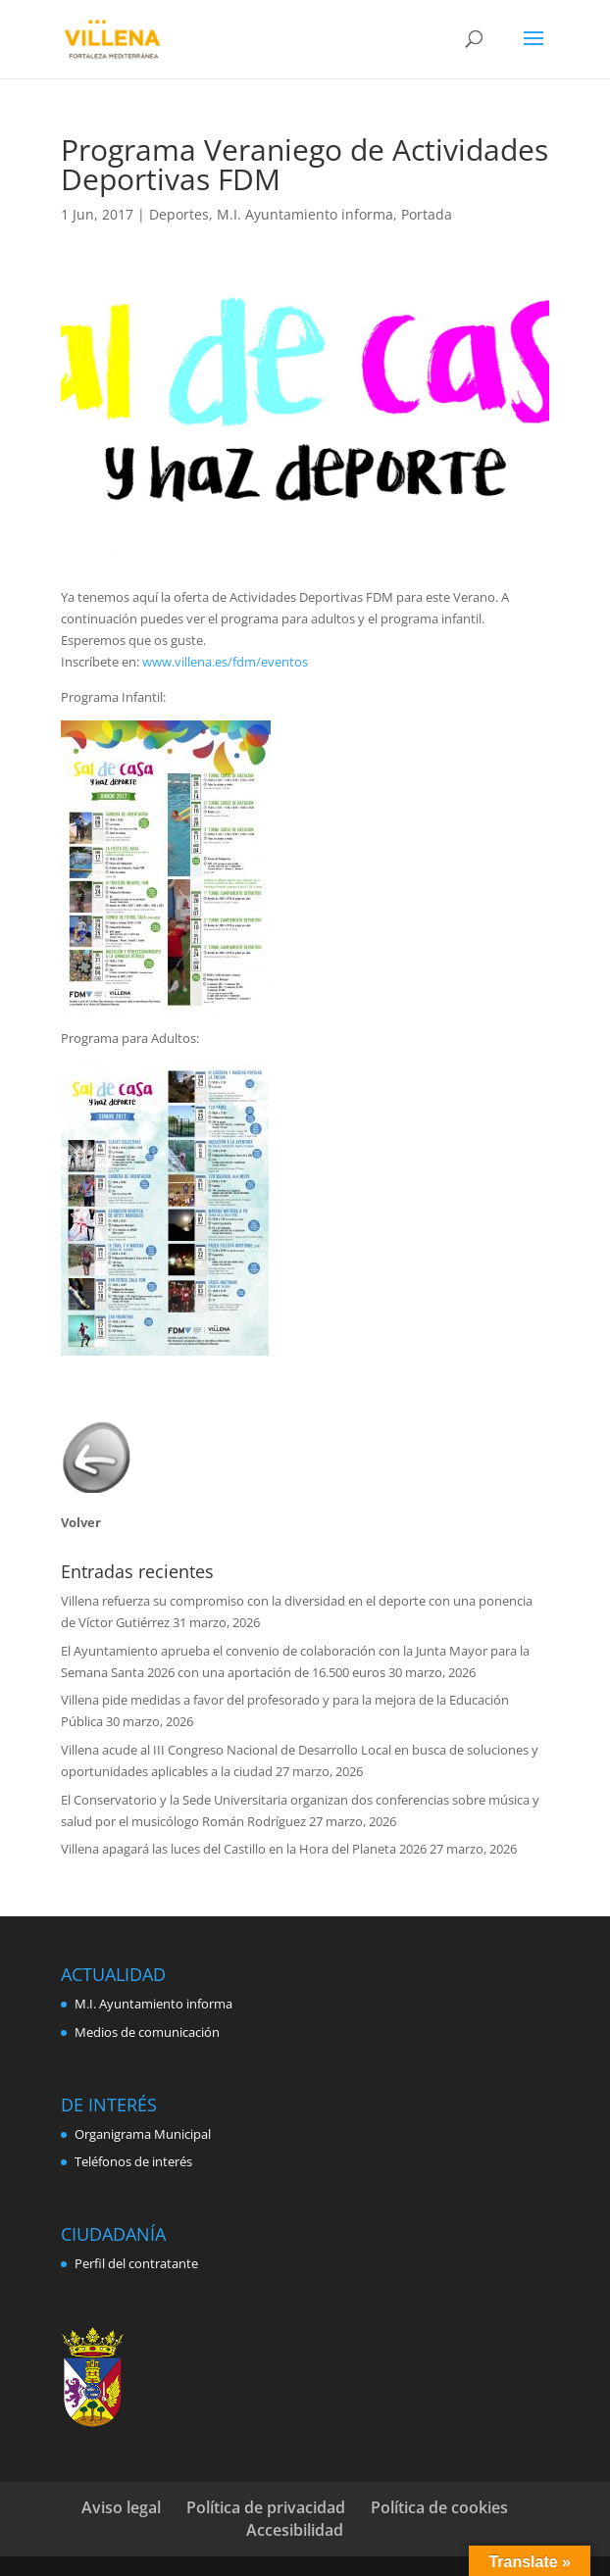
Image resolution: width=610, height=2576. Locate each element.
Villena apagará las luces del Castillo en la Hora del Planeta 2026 (244, 1849)
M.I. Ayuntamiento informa (305, 214)
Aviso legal (121, 2507)
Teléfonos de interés (133, 2161)
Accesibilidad (294, 2530)
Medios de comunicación (147, 2032)
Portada (426, 214)
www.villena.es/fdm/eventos (225, 661)
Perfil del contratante (136, 2263)
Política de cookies (439, 2507)
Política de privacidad (265, 2507)
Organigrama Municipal (143, 2134)
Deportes (179, 214)
